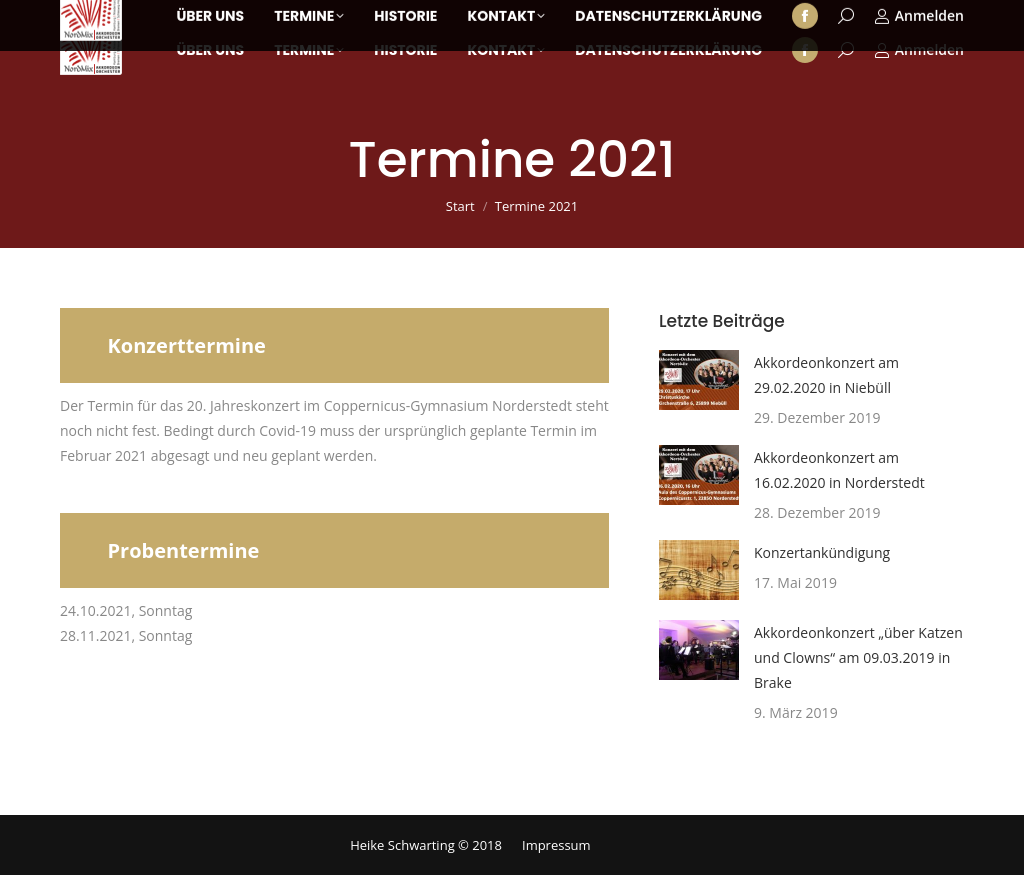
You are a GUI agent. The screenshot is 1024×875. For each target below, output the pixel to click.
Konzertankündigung (822, 552)
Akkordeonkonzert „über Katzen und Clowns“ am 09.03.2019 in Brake (858, 657)
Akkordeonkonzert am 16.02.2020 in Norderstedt (839, 470)
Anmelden (919, 50)
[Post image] (699, 380)
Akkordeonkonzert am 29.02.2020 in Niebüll (826, 375)
